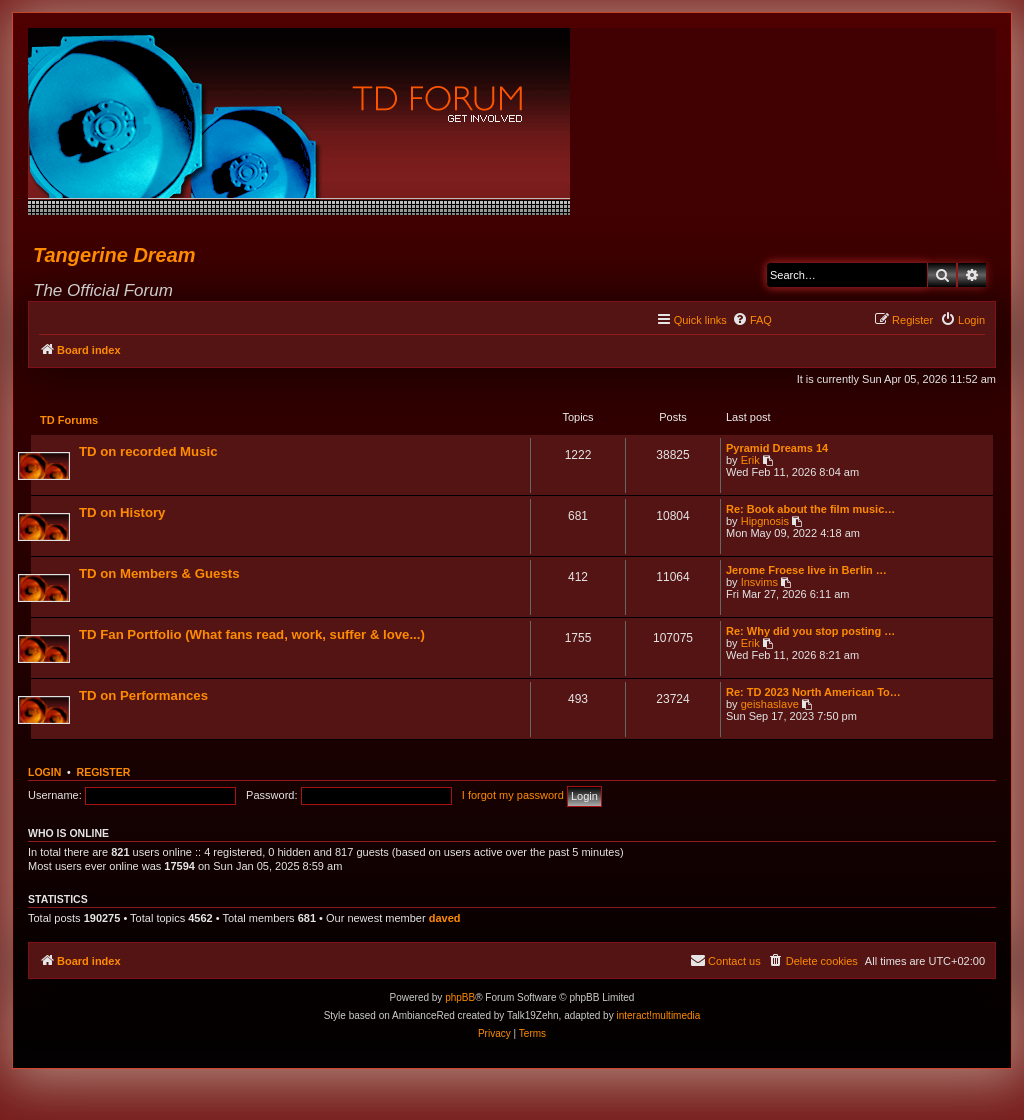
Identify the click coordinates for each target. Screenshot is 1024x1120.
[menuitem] (752, 320)
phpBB (460, 999)
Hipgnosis (764, 522)
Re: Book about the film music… (809, 510)
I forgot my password (513, 797)
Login (44, 774)
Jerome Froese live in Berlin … (805, 571)
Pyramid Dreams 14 (776, 449)
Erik (749, 461)
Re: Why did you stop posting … (809, 632)
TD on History (123, 513)
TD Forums (70, 421)
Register (104, 774)
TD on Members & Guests (160, 574)
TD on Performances (144, 696)
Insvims (758, 583)
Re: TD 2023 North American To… (812, 693)
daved (445, 920)
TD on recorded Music (149, 452)
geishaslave (769, 705)
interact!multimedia (658, 1017)
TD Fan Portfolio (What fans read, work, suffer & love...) (253, 635)
